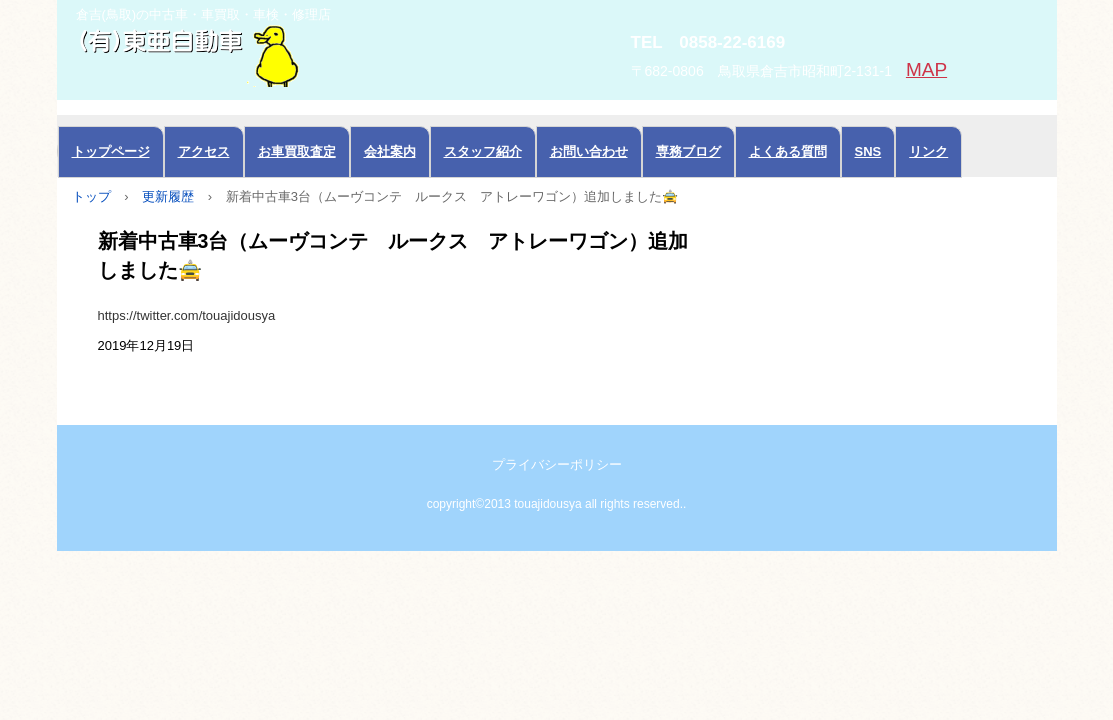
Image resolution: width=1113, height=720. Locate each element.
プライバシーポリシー (557, 464)
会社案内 (390, 151)
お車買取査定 (297, 151)
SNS (868, 151)
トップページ (111, 151)
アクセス (204, 151)
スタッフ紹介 (483, 151)
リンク (928, 151)
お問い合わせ (589, 151)
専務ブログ (688, 151)
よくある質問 (788, 151)
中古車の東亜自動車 (282, 54)
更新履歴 (168, 196)
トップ (91, 196)
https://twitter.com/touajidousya (187, 315)
